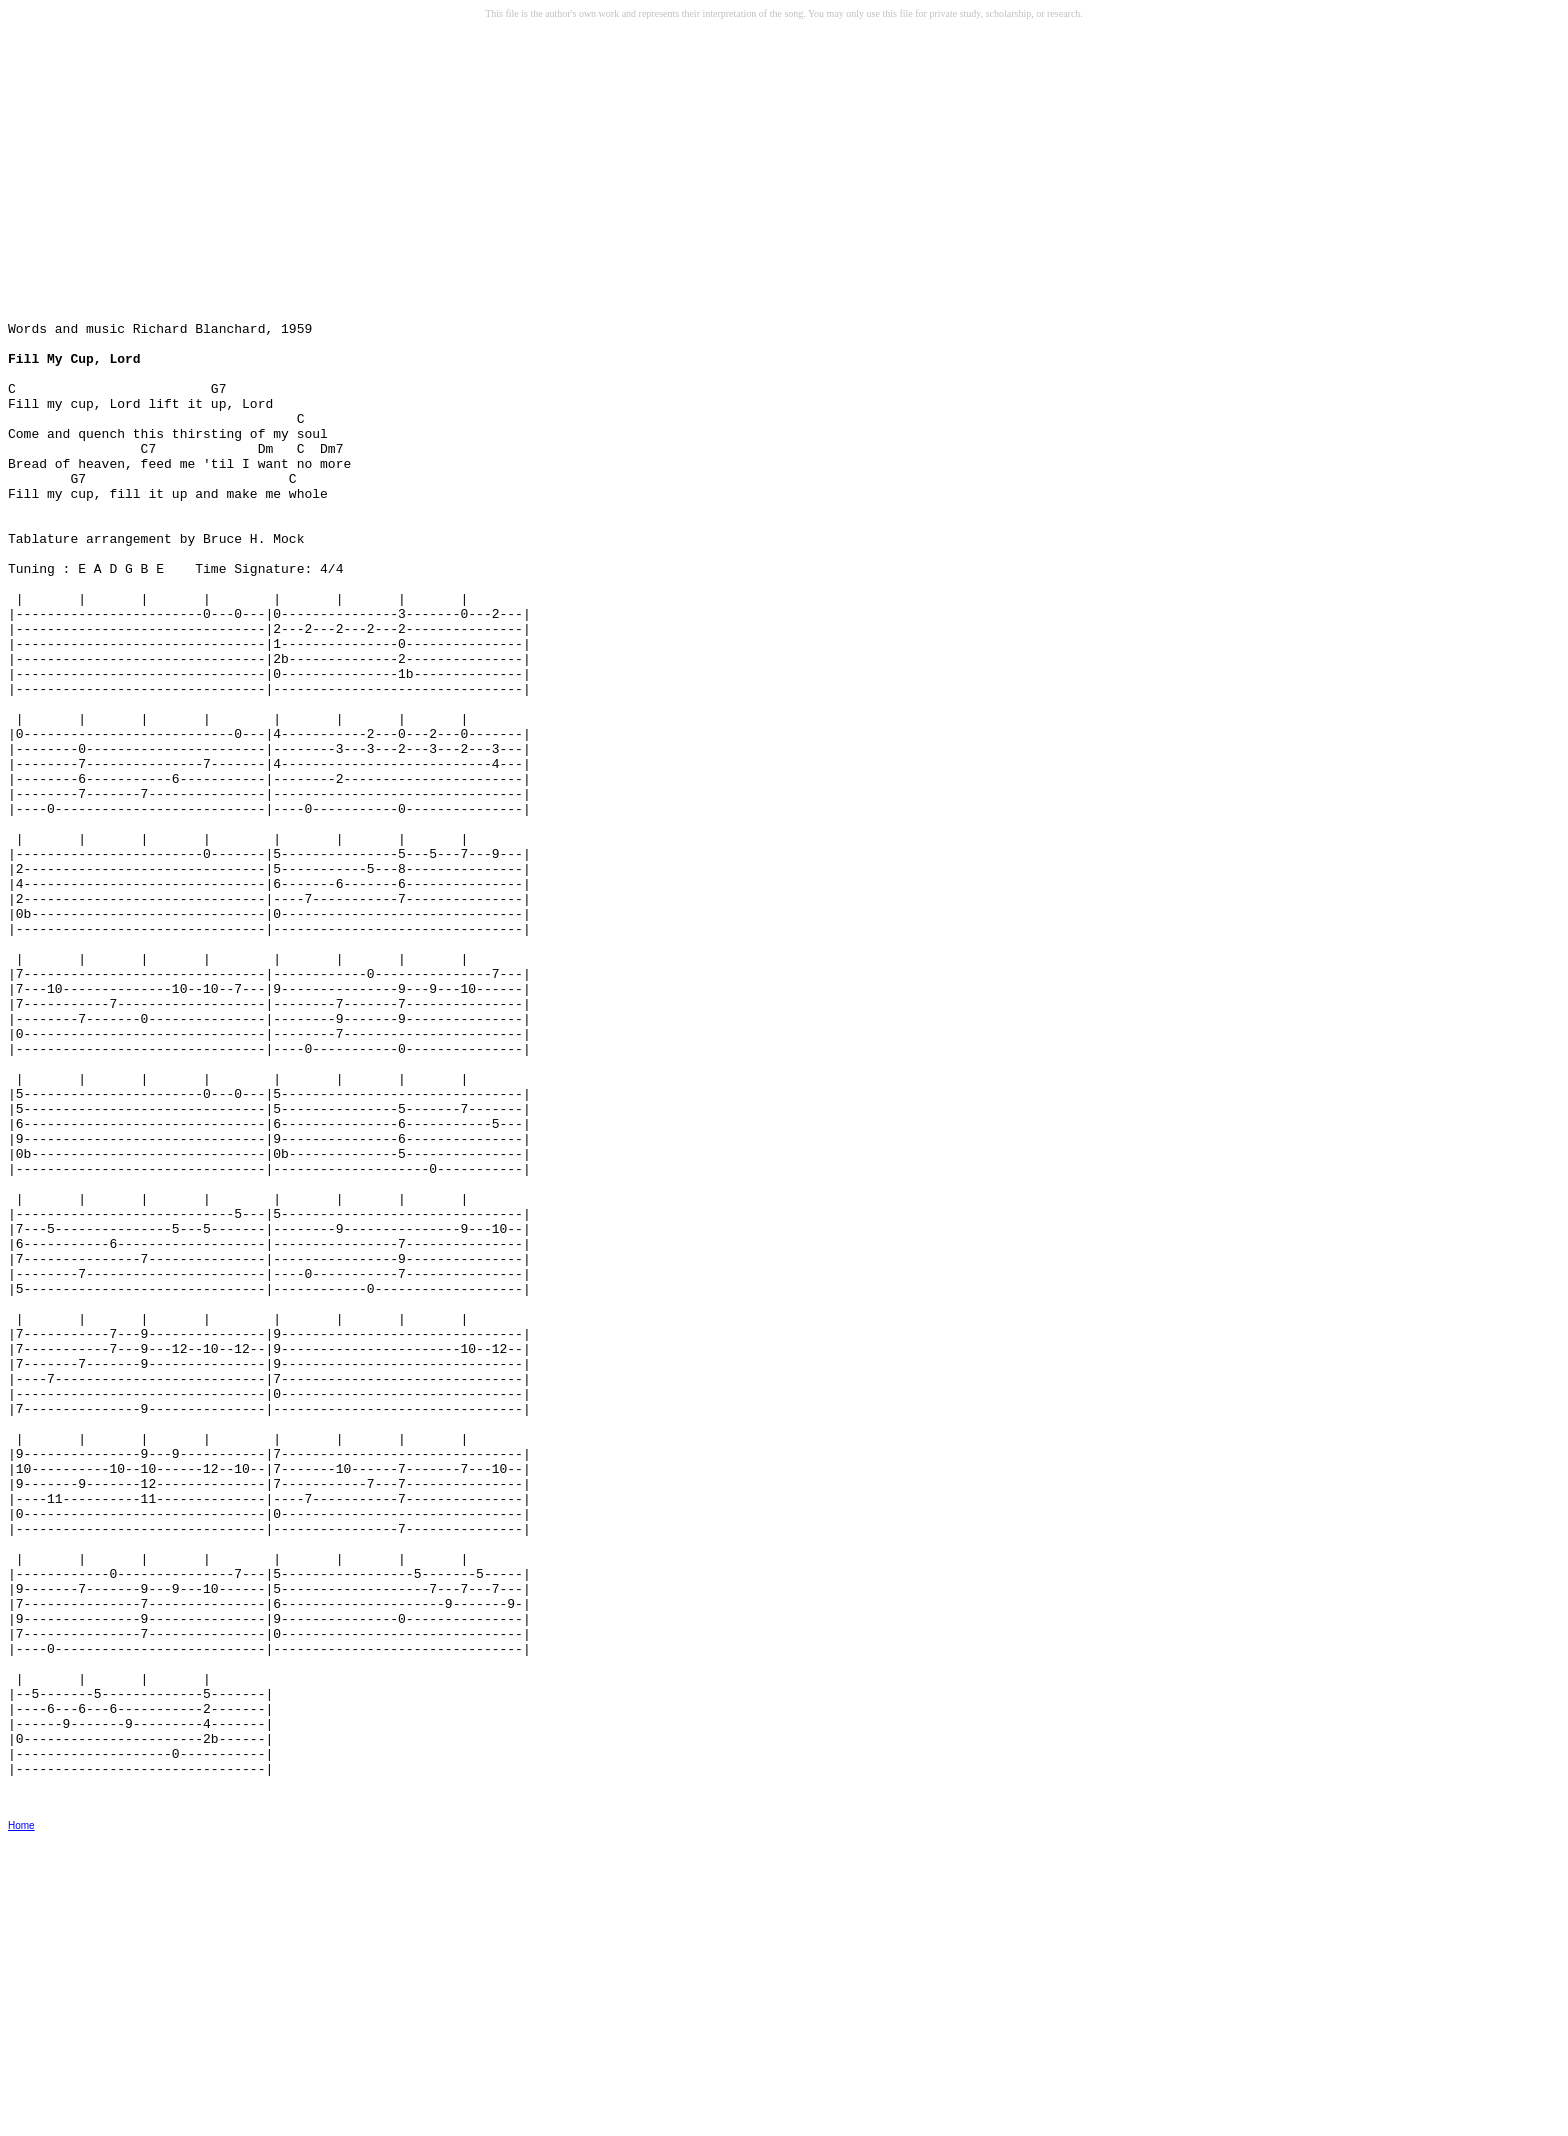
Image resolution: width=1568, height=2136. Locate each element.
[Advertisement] (161, 181)
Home (21, 2122)
